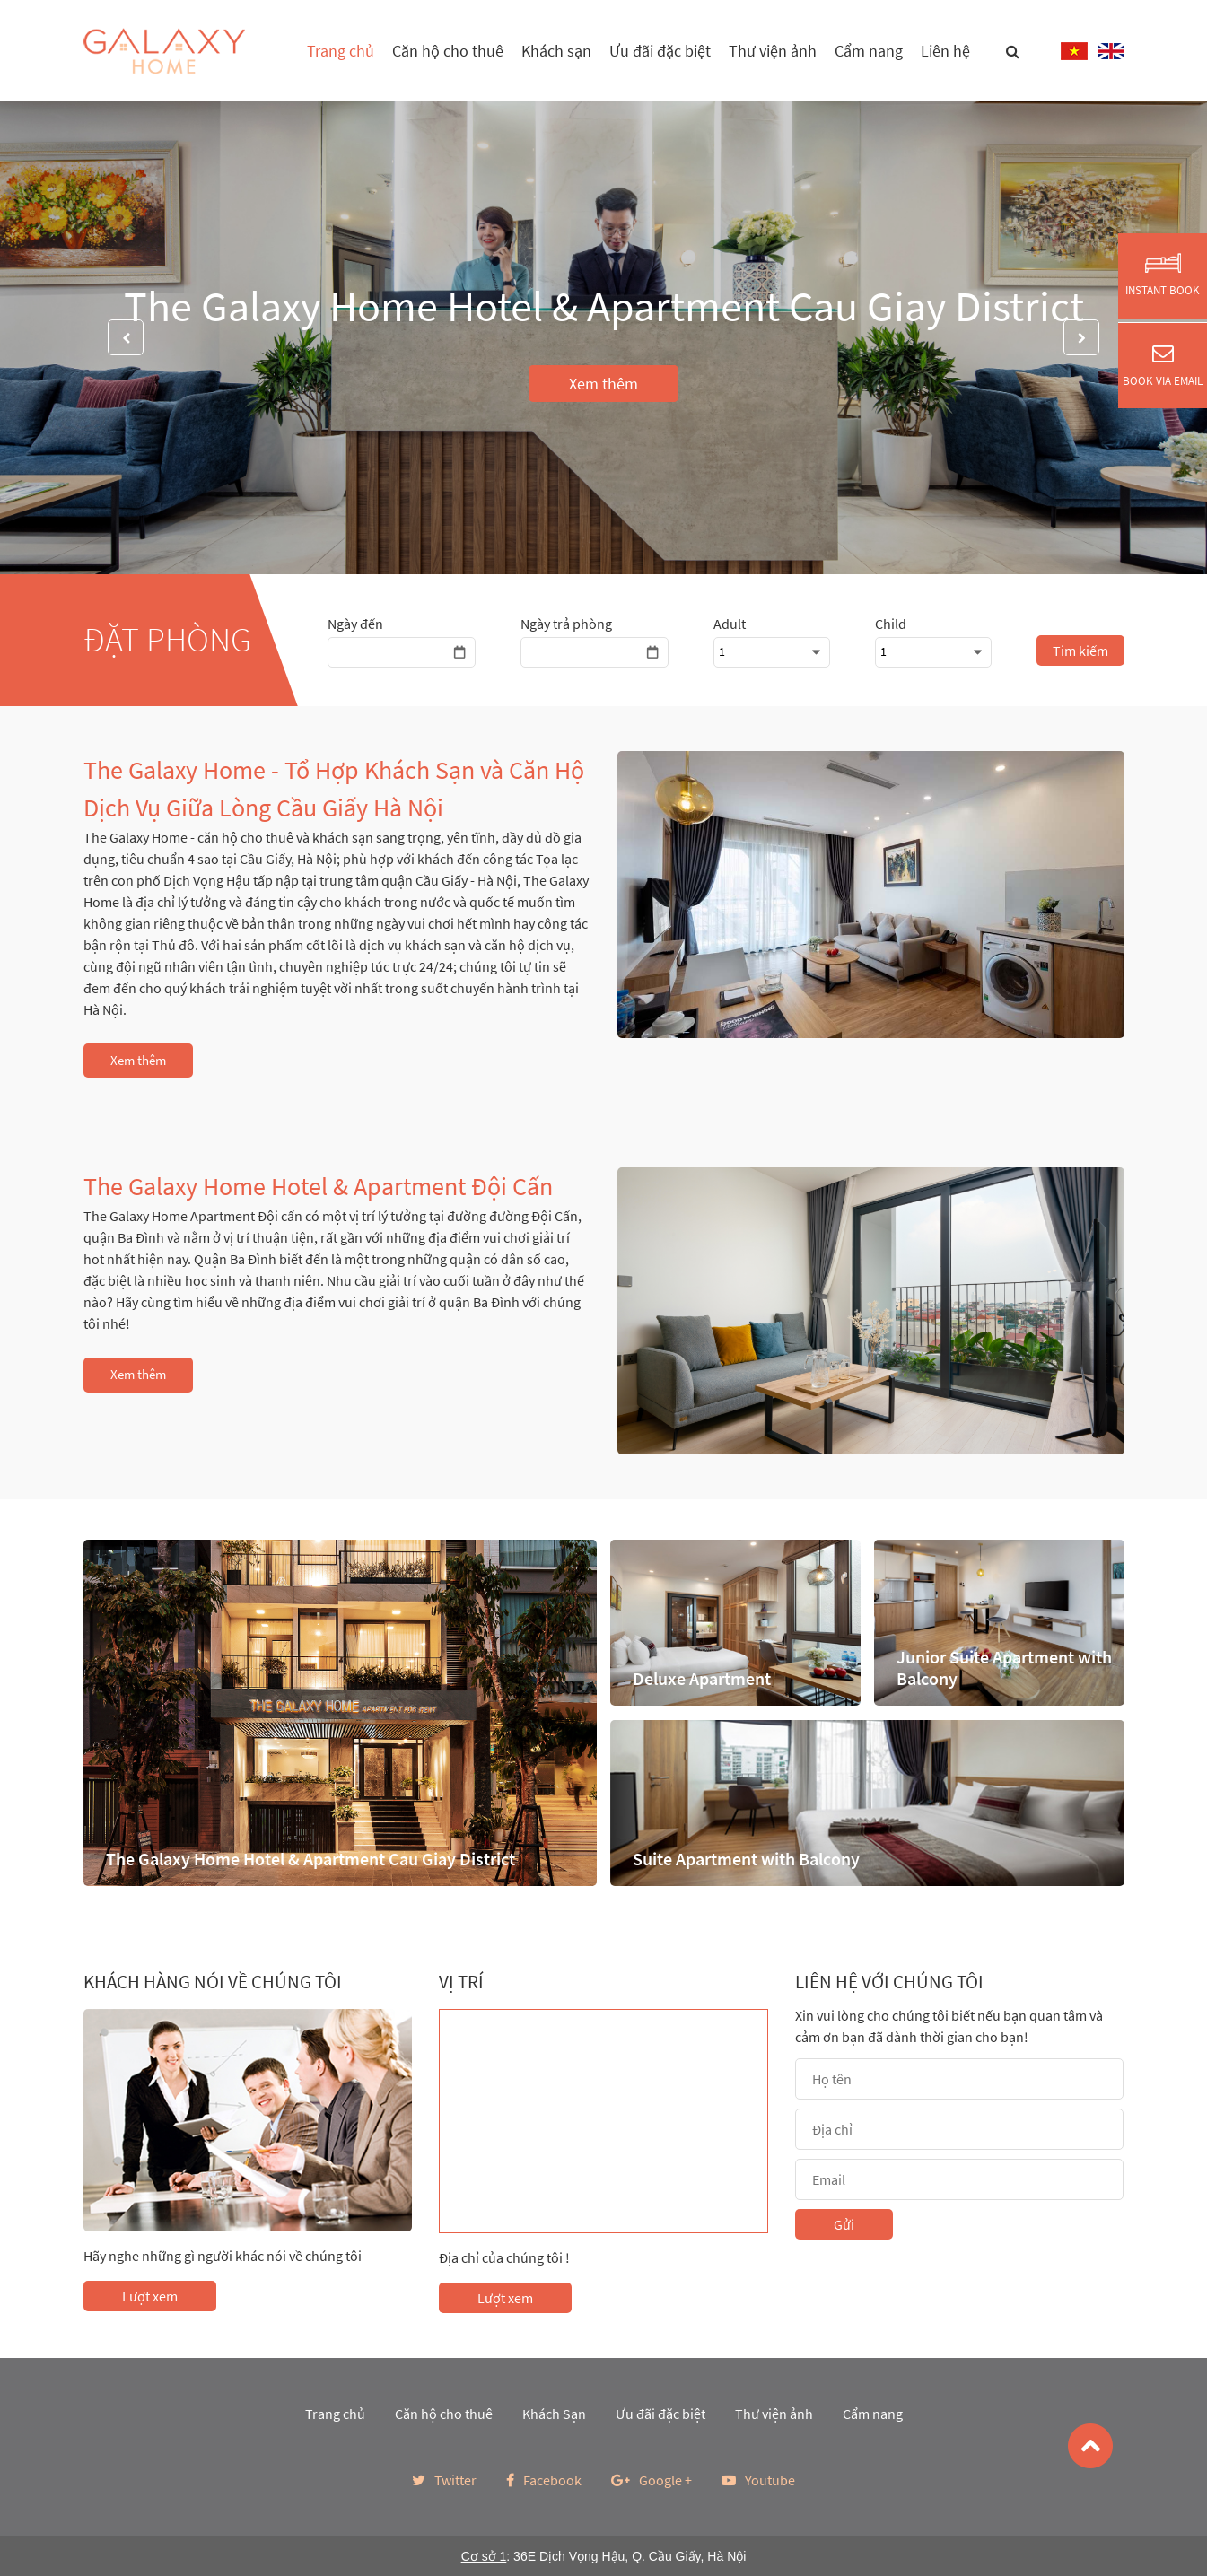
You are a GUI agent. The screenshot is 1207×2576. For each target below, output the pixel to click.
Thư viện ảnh (773, 50)
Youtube (758, 2480)
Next (1081, 337)
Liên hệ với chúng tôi (889, 1982)
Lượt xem (150, 2296)
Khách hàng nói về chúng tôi (212, 1982)
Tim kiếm (1080, 650)
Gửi (844, 2224)
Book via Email (1163, 365)
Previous (126, 337)
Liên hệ (945, 50)
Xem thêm (603, 383)
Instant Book (1162, 275)
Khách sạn (556, 50)
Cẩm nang (869, 50)
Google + (651, 2480)
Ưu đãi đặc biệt (660, 50)
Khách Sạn (554, 2414)
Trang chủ (340, 50)
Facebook (544, 2480)
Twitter (444, 2480)
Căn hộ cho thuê (447, 50)
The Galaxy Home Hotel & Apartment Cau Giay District (604, 306)
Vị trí (461, 1982)
